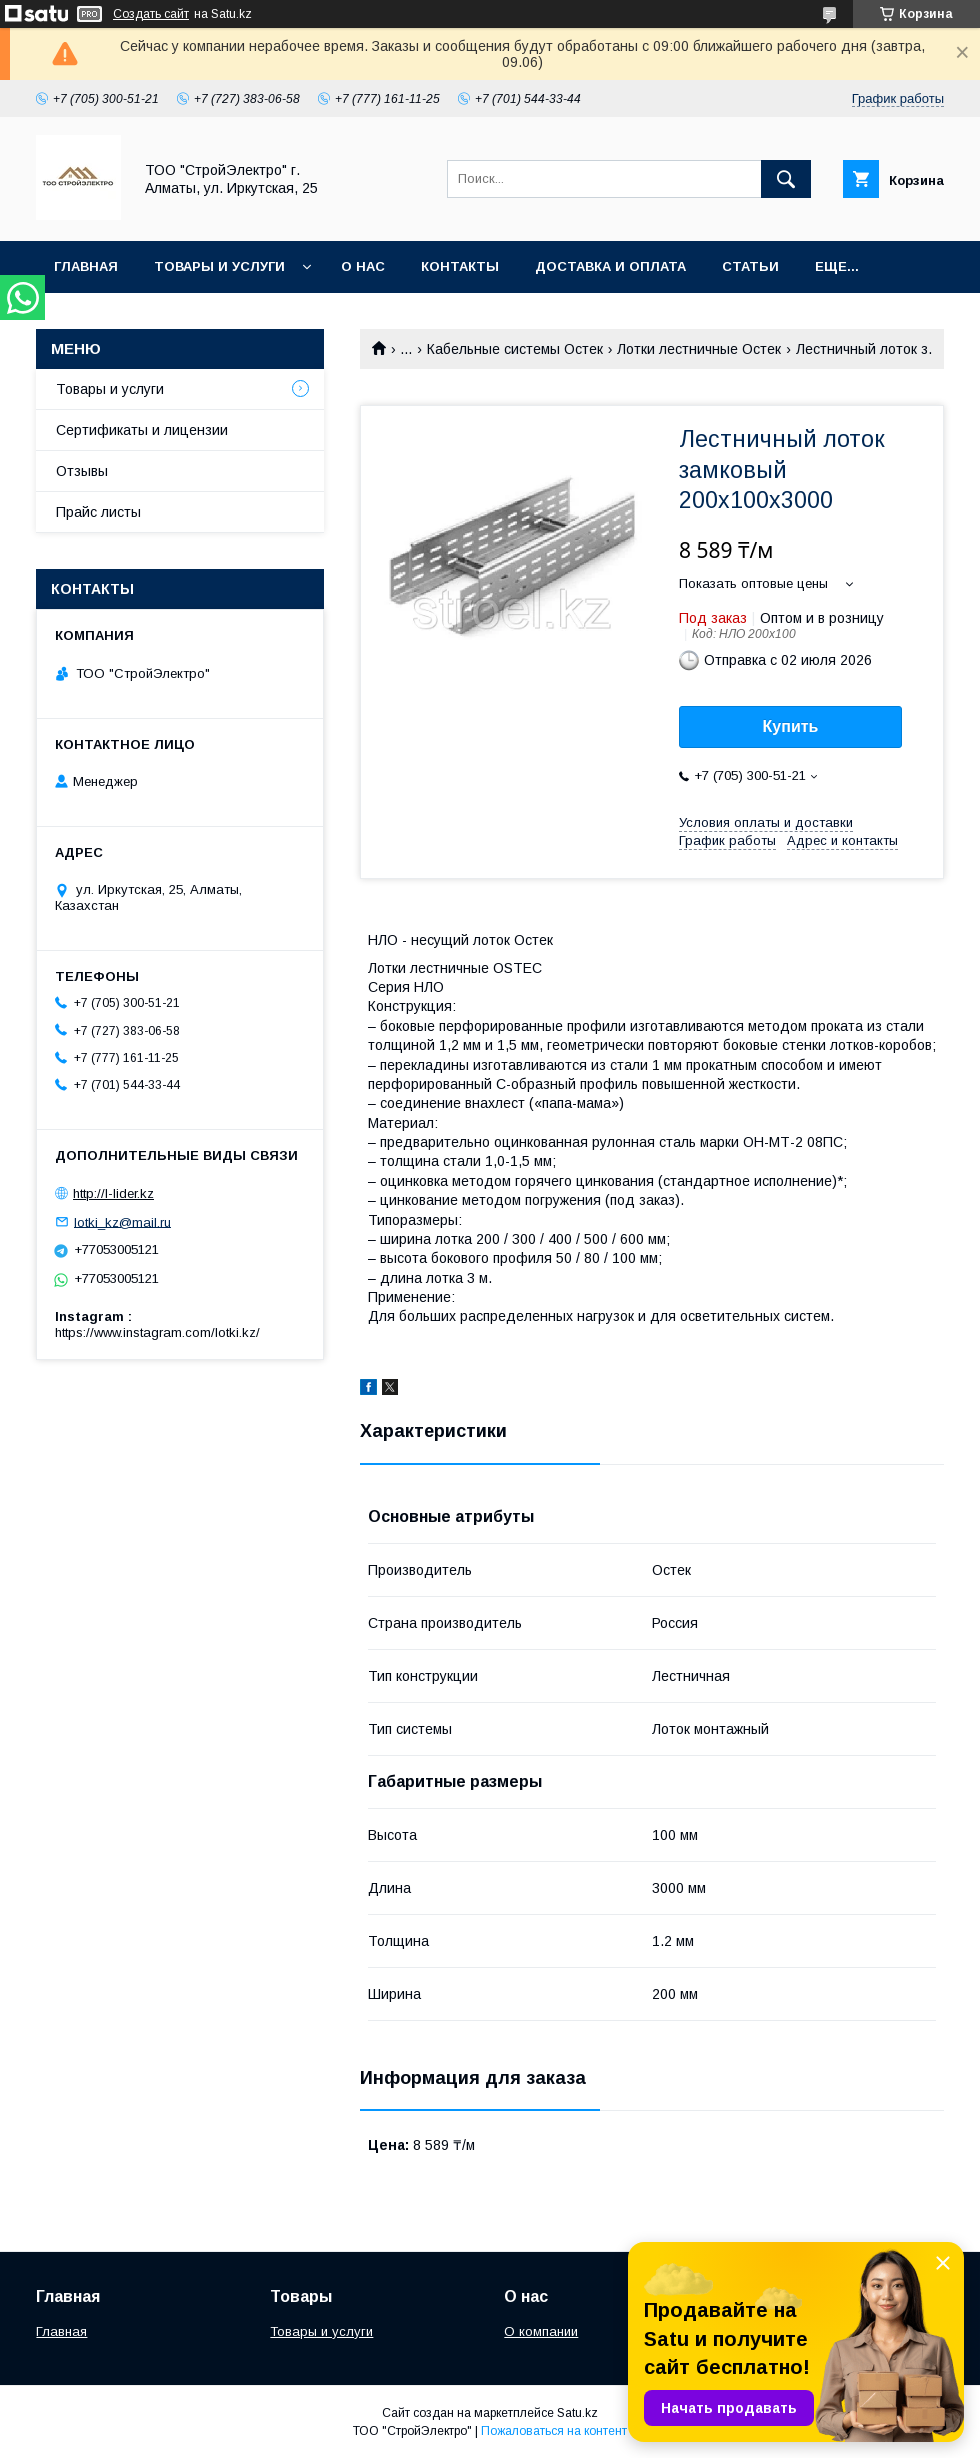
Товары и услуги (219, 266)
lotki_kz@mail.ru (122, 1221)
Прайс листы (98, 512)
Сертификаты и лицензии (142, 430)
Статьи (750, 266)
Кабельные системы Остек (515, 349)
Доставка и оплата (610, 266)
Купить (791, 726)
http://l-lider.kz (113, 1193)
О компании (541, 2331)
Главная (86, 266)
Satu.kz (577, 2413)
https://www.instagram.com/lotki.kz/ (157, 1332)
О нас (363, 266)
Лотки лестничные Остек (699, 349)
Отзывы (82, 471)
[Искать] (786, 179)
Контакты (460, 266)
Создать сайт (151, 14)
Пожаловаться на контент (554, 2431)
